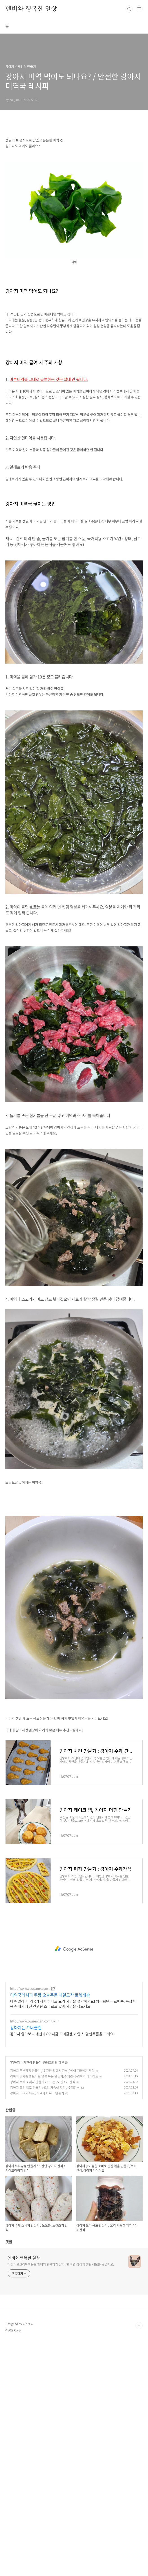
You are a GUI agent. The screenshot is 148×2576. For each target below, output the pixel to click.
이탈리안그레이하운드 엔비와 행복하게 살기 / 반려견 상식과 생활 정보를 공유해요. (61, 2264)
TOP (139, 2325)
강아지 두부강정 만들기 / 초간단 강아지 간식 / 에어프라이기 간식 (52, 2070)
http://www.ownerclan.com (30, 2021)
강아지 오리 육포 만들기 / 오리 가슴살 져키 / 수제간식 (45, 2087)
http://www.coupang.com (29, 1988)
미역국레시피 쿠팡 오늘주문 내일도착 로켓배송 (50, 1995)
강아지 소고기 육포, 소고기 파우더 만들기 (37, 2093)
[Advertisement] (74, 1948)
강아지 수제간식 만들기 (26, 2062)
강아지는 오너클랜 (26, 2027)
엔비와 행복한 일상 (31, 9)
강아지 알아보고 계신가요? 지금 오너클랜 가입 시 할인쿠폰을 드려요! (62, 2033)
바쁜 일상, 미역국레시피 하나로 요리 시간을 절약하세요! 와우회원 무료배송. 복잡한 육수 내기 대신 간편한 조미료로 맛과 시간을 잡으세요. (73, 2003)
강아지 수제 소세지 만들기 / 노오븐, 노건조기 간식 (42, 2081)
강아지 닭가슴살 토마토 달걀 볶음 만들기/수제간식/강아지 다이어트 (54, 2076)
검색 (129, 9)
